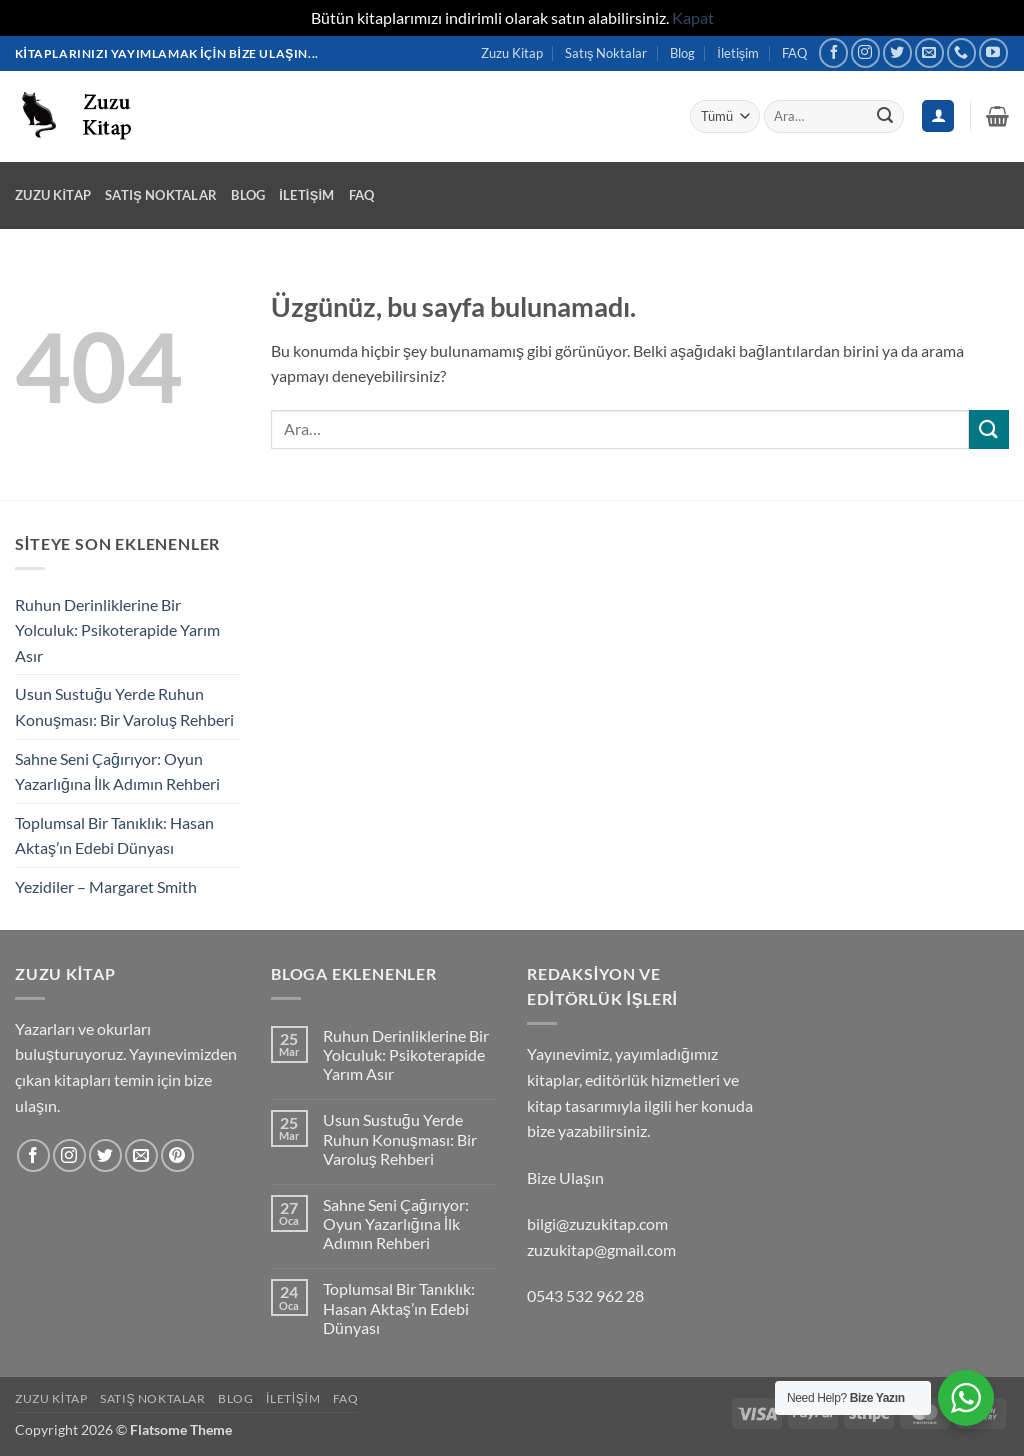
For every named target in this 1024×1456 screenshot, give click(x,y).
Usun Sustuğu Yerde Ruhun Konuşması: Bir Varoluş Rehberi (124, 706)
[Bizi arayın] (961, 52)
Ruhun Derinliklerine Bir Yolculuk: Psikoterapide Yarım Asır (117, 630)
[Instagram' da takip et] (865, 52)
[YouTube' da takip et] (993, 52)
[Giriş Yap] (938, 116)
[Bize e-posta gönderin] (929, 52)
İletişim (738, 53)
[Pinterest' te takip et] (177, 1155)
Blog (682, 53)
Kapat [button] (693, 17)
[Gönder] (885, 116)
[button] (997, 116)
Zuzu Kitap (512, 53)
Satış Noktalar (606, 53)
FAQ (794, 53)
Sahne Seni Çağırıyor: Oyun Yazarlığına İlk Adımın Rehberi (117, 771)
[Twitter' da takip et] (897, 52)
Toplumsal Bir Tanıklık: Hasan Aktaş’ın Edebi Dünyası (114, 835)
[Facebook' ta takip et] (833, 52)
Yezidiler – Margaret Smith (106, 886)
